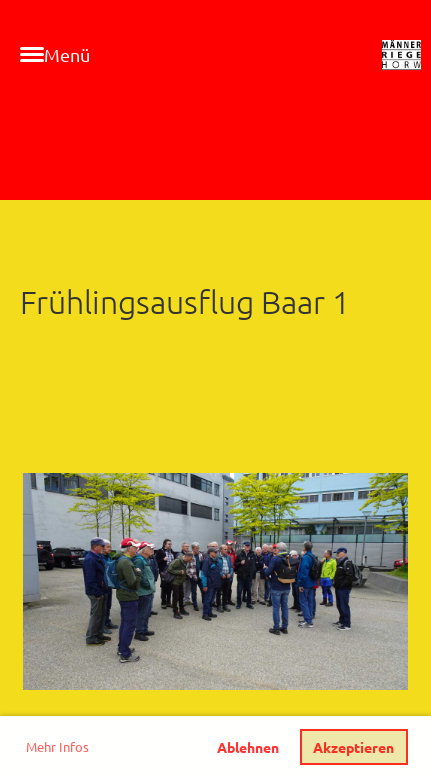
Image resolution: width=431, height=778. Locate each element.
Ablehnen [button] (248, 747)
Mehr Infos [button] (57, 746)
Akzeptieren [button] (353, 747)
